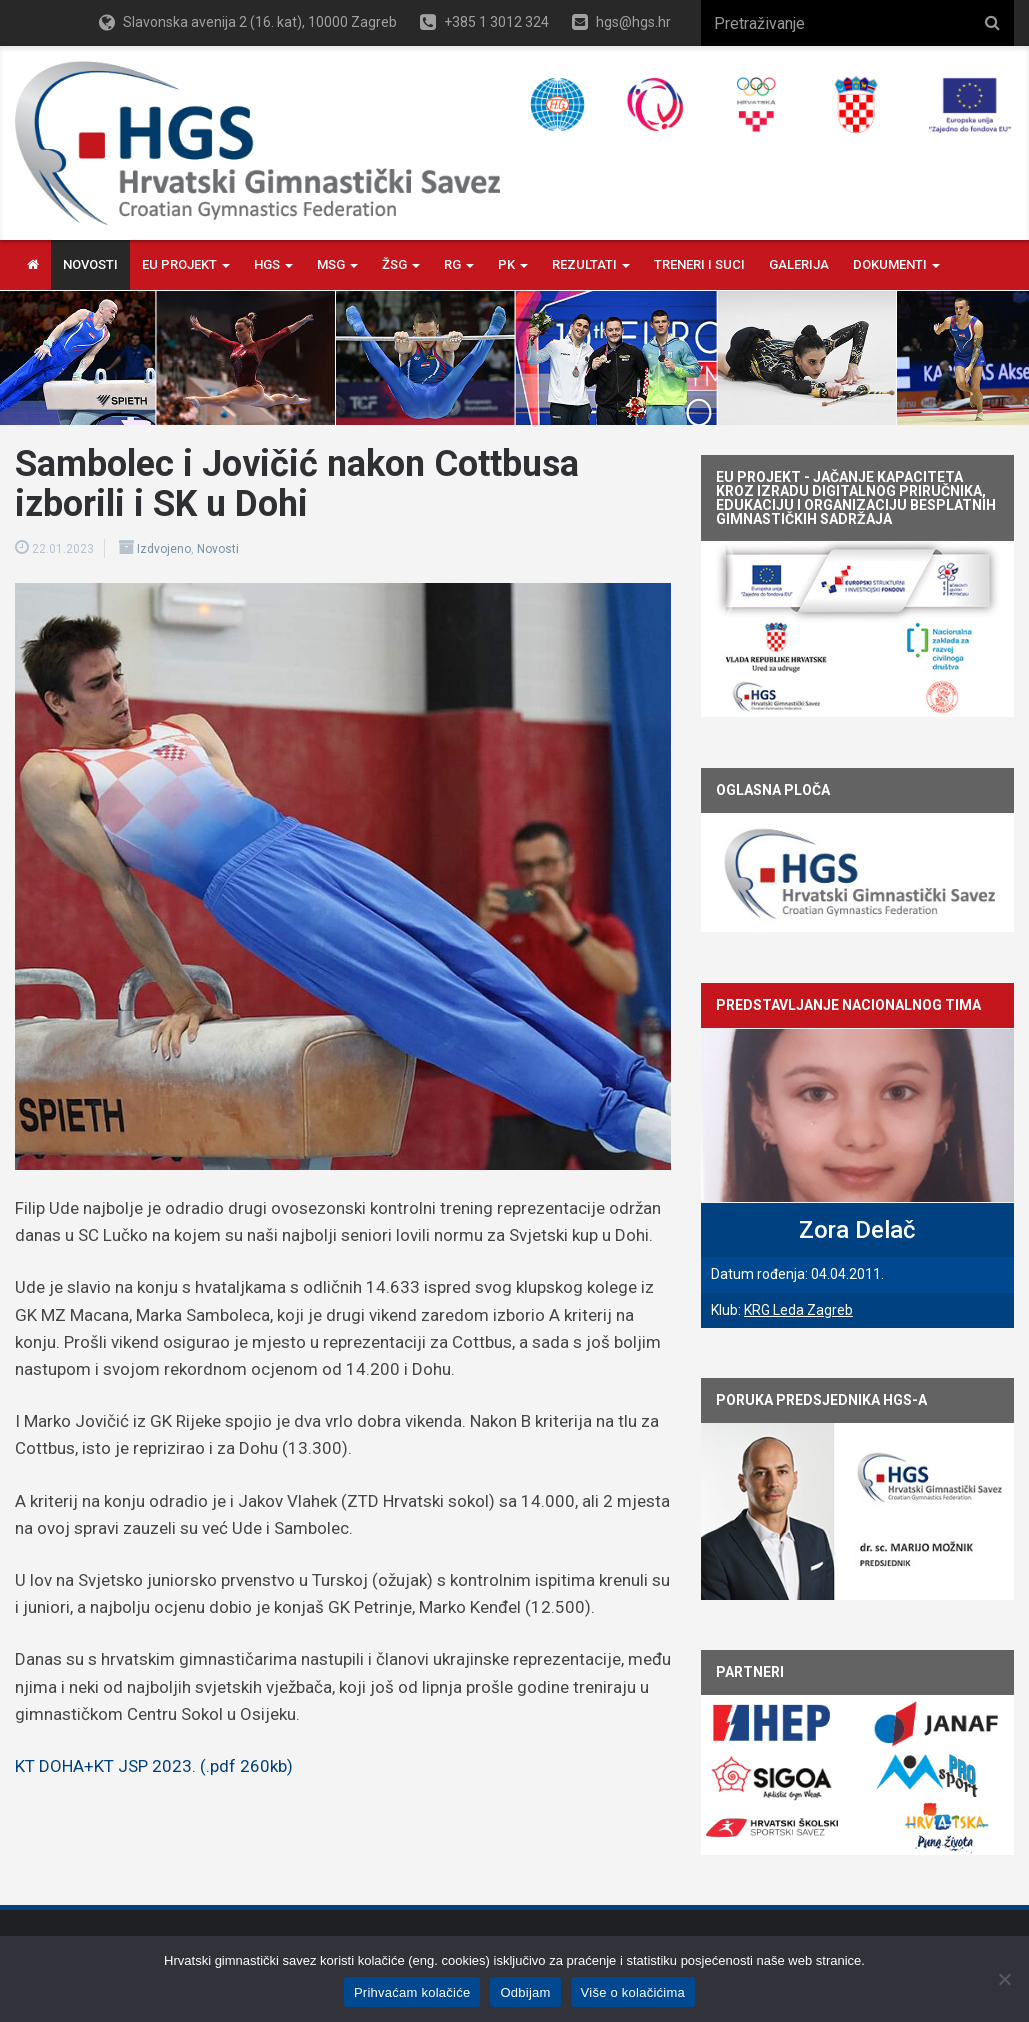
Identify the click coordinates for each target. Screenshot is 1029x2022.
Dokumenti (896, 264)
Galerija (799, 264)
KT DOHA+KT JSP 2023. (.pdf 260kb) (154, 1766)
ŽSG (401, 264)
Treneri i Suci (699, 264)
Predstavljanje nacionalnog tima (848, 1005)
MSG (337, 264)
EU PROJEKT (186, 264)
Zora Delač (857, 1230)
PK (513, 264)
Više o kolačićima (633, 1992)
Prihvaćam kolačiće (412, 1992)
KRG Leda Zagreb (798, 1310)
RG (459, 264)
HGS (273, 264)
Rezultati (591, 264)
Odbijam (525, 1992)
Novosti (90, 264)
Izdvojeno (164, 549)
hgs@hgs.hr (633, 22)
